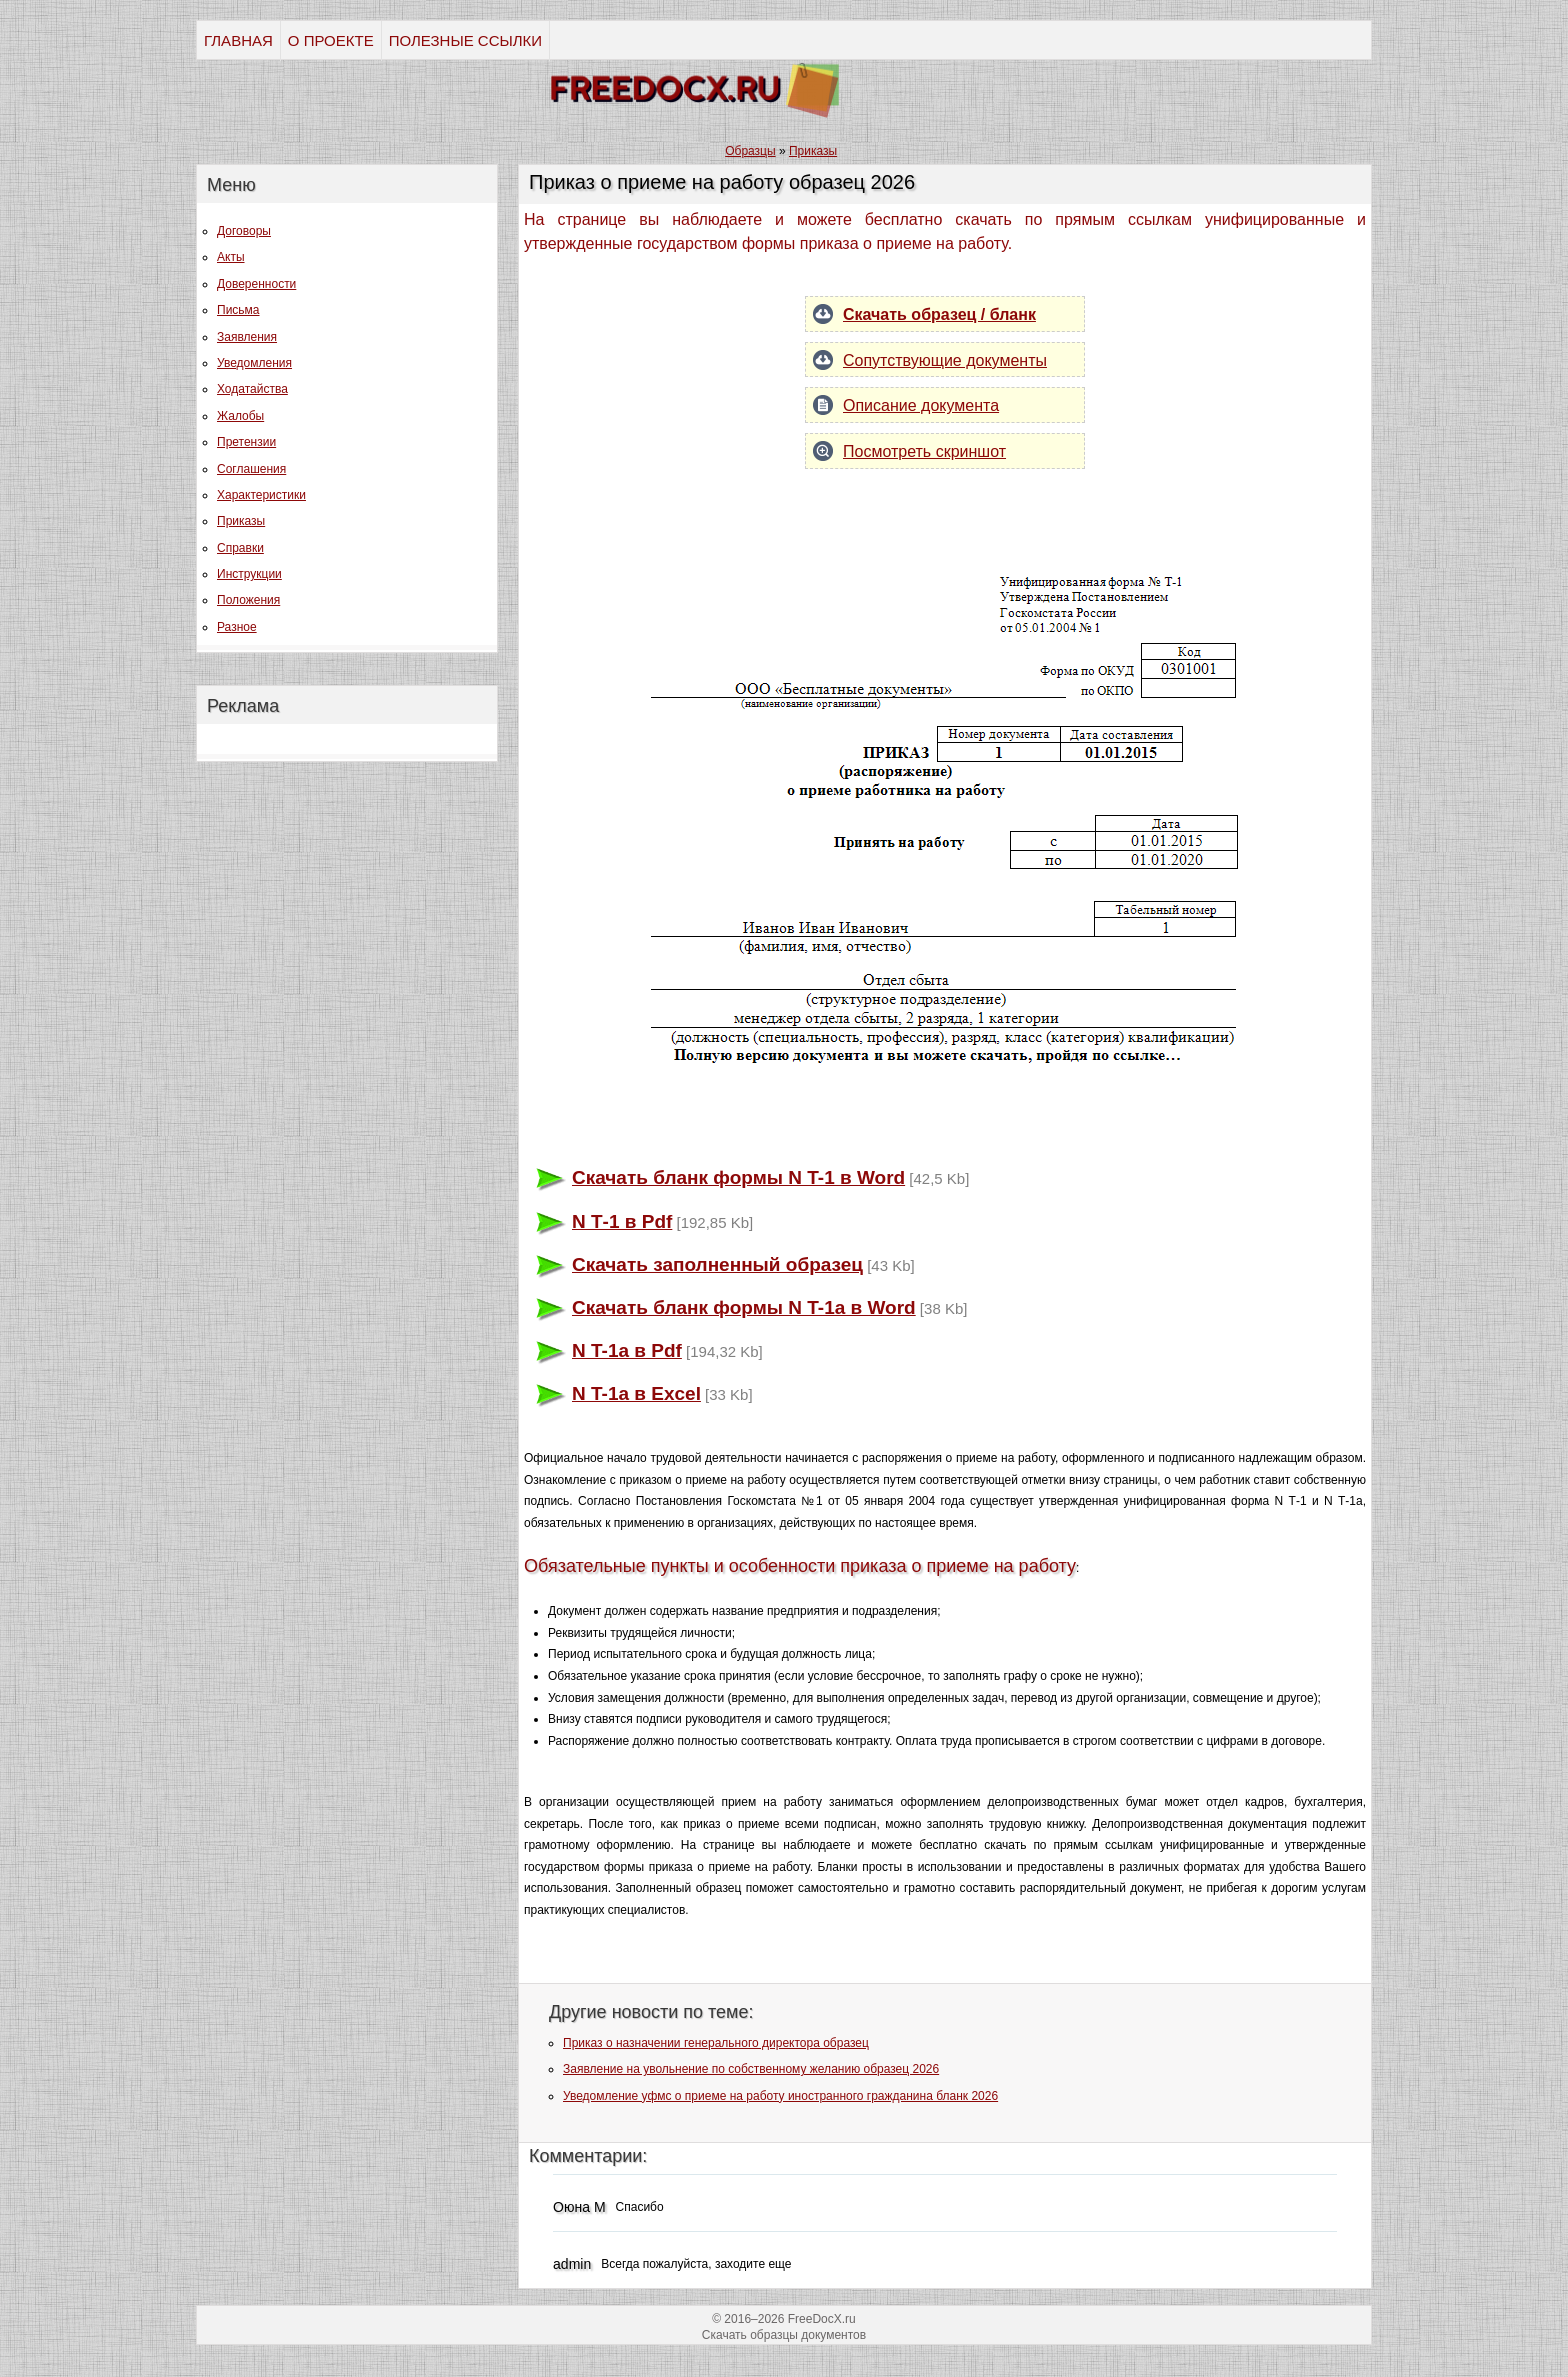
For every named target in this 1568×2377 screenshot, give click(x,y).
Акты (231, 257)
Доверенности (256, 284)
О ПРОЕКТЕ (331, 40)
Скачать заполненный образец (717, 1264)
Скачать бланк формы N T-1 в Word (738, 1177)
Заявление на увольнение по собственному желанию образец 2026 (751, 2069)
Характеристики (261, 495)
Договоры (244, 231)
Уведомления (254, 363)
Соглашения (251, 469)
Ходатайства (252, 389)
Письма (238, 310)
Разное (237, 627)
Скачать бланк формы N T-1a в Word (744, 1307)
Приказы (241, 521)
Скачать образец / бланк (939, 314)
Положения (248, 600)
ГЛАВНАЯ (238, 40)
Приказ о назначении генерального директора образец (716, 2043)
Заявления (247, 337)
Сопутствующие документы (945, 360)
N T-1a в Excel (636, 1393)
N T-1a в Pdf (627, 1350)
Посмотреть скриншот (924, 451)
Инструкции (249, 574)
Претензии (246, 442)
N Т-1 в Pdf (622, 1221)
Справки (240, 548)
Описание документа (921, 405)
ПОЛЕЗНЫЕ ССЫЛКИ (465, 40)
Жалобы (240, 416)
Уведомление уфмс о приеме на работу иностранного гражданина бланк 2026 (780, 2096)
